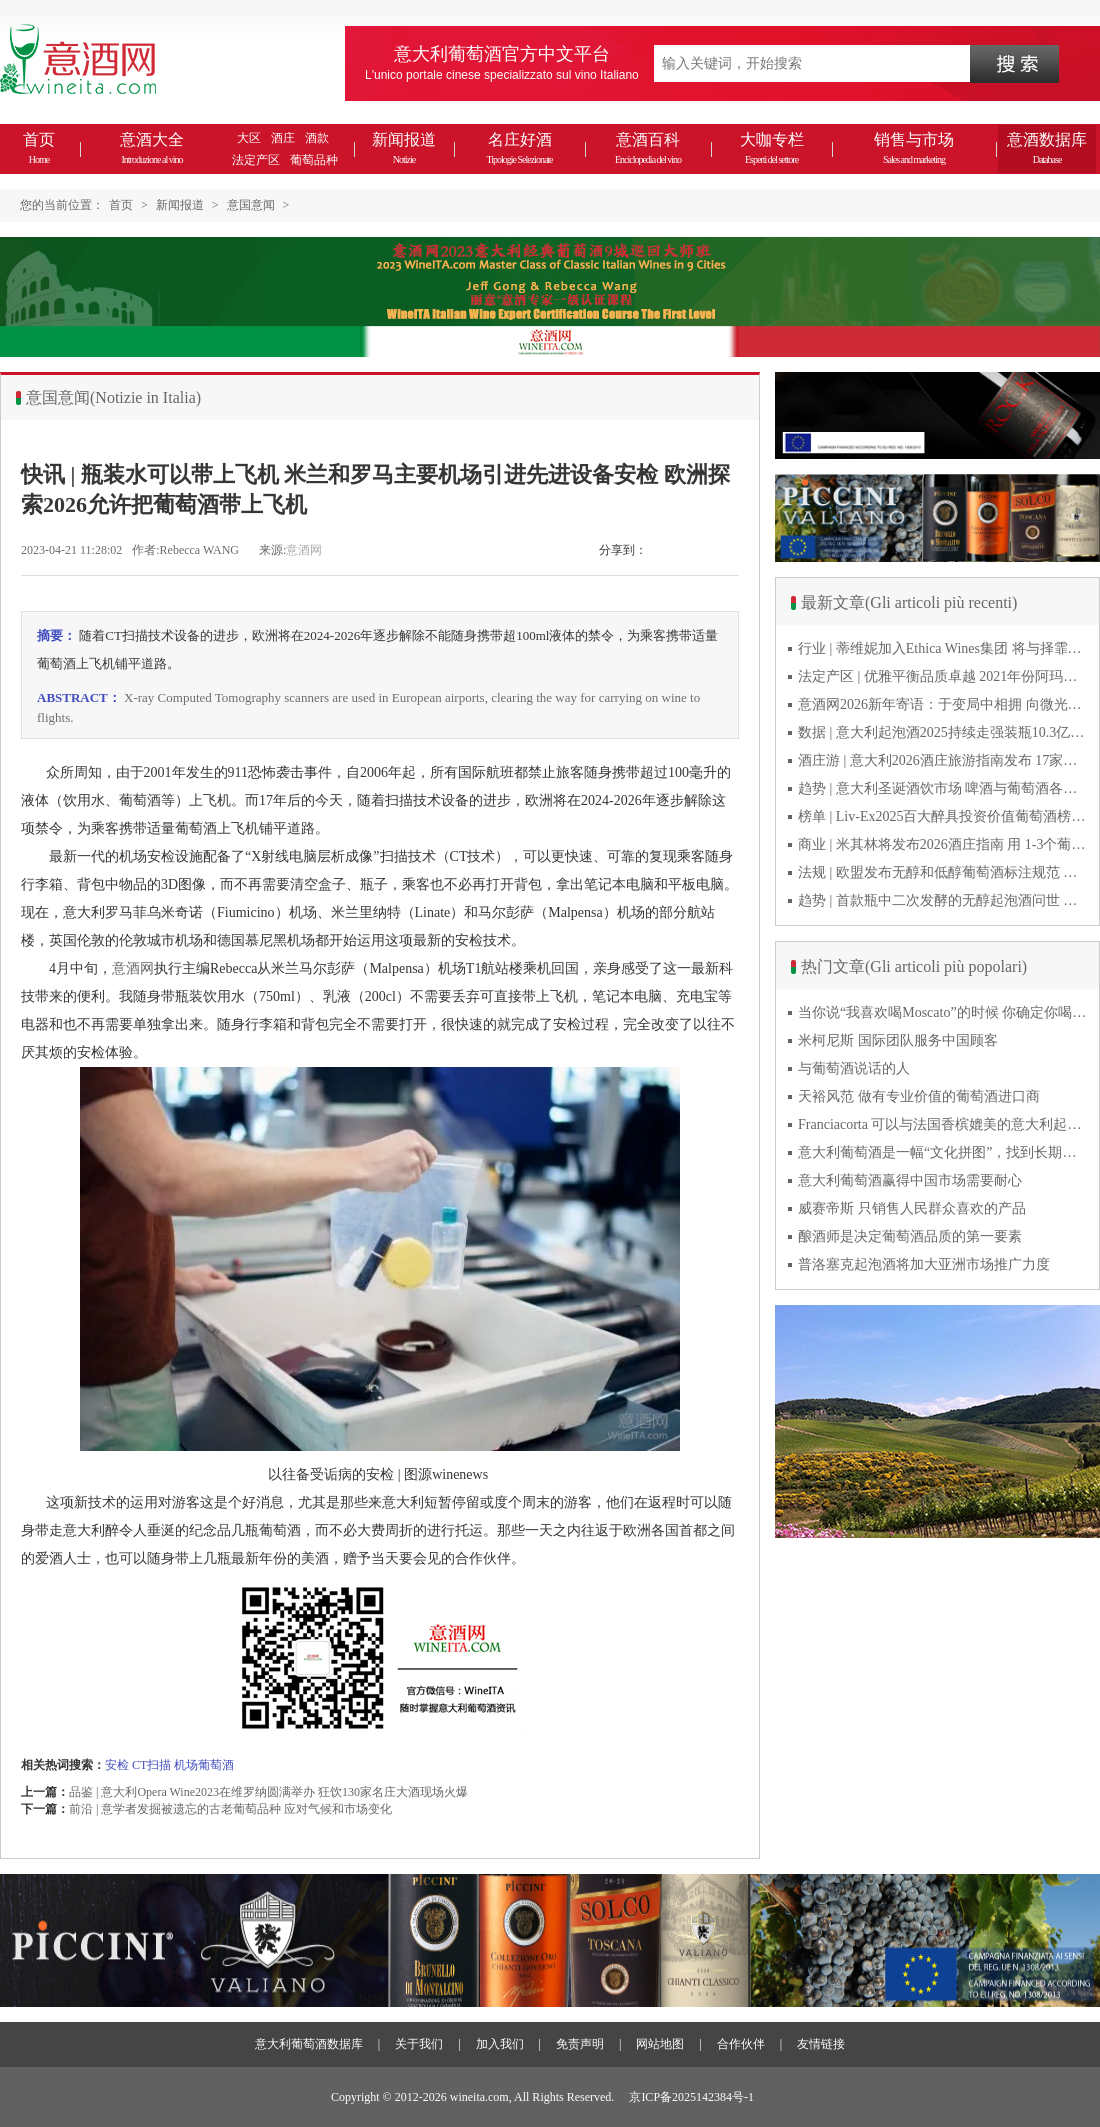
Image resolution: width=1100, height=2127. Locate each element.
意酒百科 (648, 148)
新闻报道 (404, 148)
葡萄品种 (314, 160)
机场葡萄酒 (204, 1765)
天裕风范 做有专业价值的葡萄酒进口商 (919, 1096)
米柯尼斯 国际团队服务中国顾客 (898, 1040)
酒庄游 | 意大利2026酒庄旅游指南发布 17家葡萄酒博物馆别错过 (943, 760)
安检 (117, 1765)
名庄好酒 (519, 148)
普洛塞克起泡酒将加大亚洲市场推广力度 (924, 1264)
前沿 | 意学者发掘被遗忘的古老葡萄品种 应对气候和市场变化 (230, 1809)
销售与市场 (914, 148)
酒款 (317, 138)
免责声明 (580, 2044)
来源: (272, 550)
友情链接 (821, 2044)
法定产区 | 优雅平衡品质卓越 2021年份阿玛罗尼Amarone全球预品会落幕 (943, 676)
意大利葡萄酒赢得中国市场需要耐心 (910, 1180)
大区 (249, 138)
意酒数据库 (1047, 148)
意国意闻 (251, 205)
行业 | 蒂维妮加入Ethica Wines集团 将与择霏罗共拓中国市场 (943, 648)
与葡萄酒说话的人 (854, 1068)
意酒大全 (152, 148)
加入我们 (500, 2044)
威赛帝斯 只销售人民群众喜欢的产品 (912, 1208)
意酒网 (304, 550)
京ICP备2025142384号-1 (691, 2097)
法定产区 (256, 160)
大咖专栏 (772, 148)
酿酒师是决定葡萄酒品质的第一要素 (910, 1236)
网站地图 (660, 2044)
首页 (39, 148)
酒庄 (283, 138)
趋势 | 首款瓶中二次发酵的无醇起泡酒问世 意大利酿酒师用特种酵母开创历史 (943, 900)
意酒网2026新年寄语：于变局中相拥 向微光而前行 (943, 704)
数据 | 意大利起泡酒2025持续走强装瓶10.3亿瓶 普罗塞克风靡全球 (943, 732)
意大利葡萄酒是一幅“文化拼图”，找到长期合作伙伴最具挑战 (943, 1152)
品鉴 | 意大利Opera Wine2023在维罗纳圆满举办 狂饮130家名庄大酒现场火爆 (268, 1792)
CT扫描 (151, 1765)
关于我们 (419, 2044)
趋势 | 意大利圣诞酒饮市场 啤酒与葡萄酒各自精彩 (943, 788)
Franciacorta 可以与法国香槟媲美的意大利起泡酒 (943, 1124)
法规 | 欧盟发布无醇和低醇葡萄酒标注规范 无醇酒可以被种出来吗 (943, 872)
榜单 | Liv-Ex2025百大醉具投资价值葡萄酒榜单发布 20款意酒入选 (943, 816)
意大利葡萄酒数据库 (309, 2044)
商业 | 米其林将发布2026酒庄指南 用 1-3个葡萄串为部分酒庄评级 (943, 844)
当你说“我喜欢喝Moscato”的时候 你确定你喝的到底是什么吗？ (943, 1012)
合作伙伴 (741, 2044)
